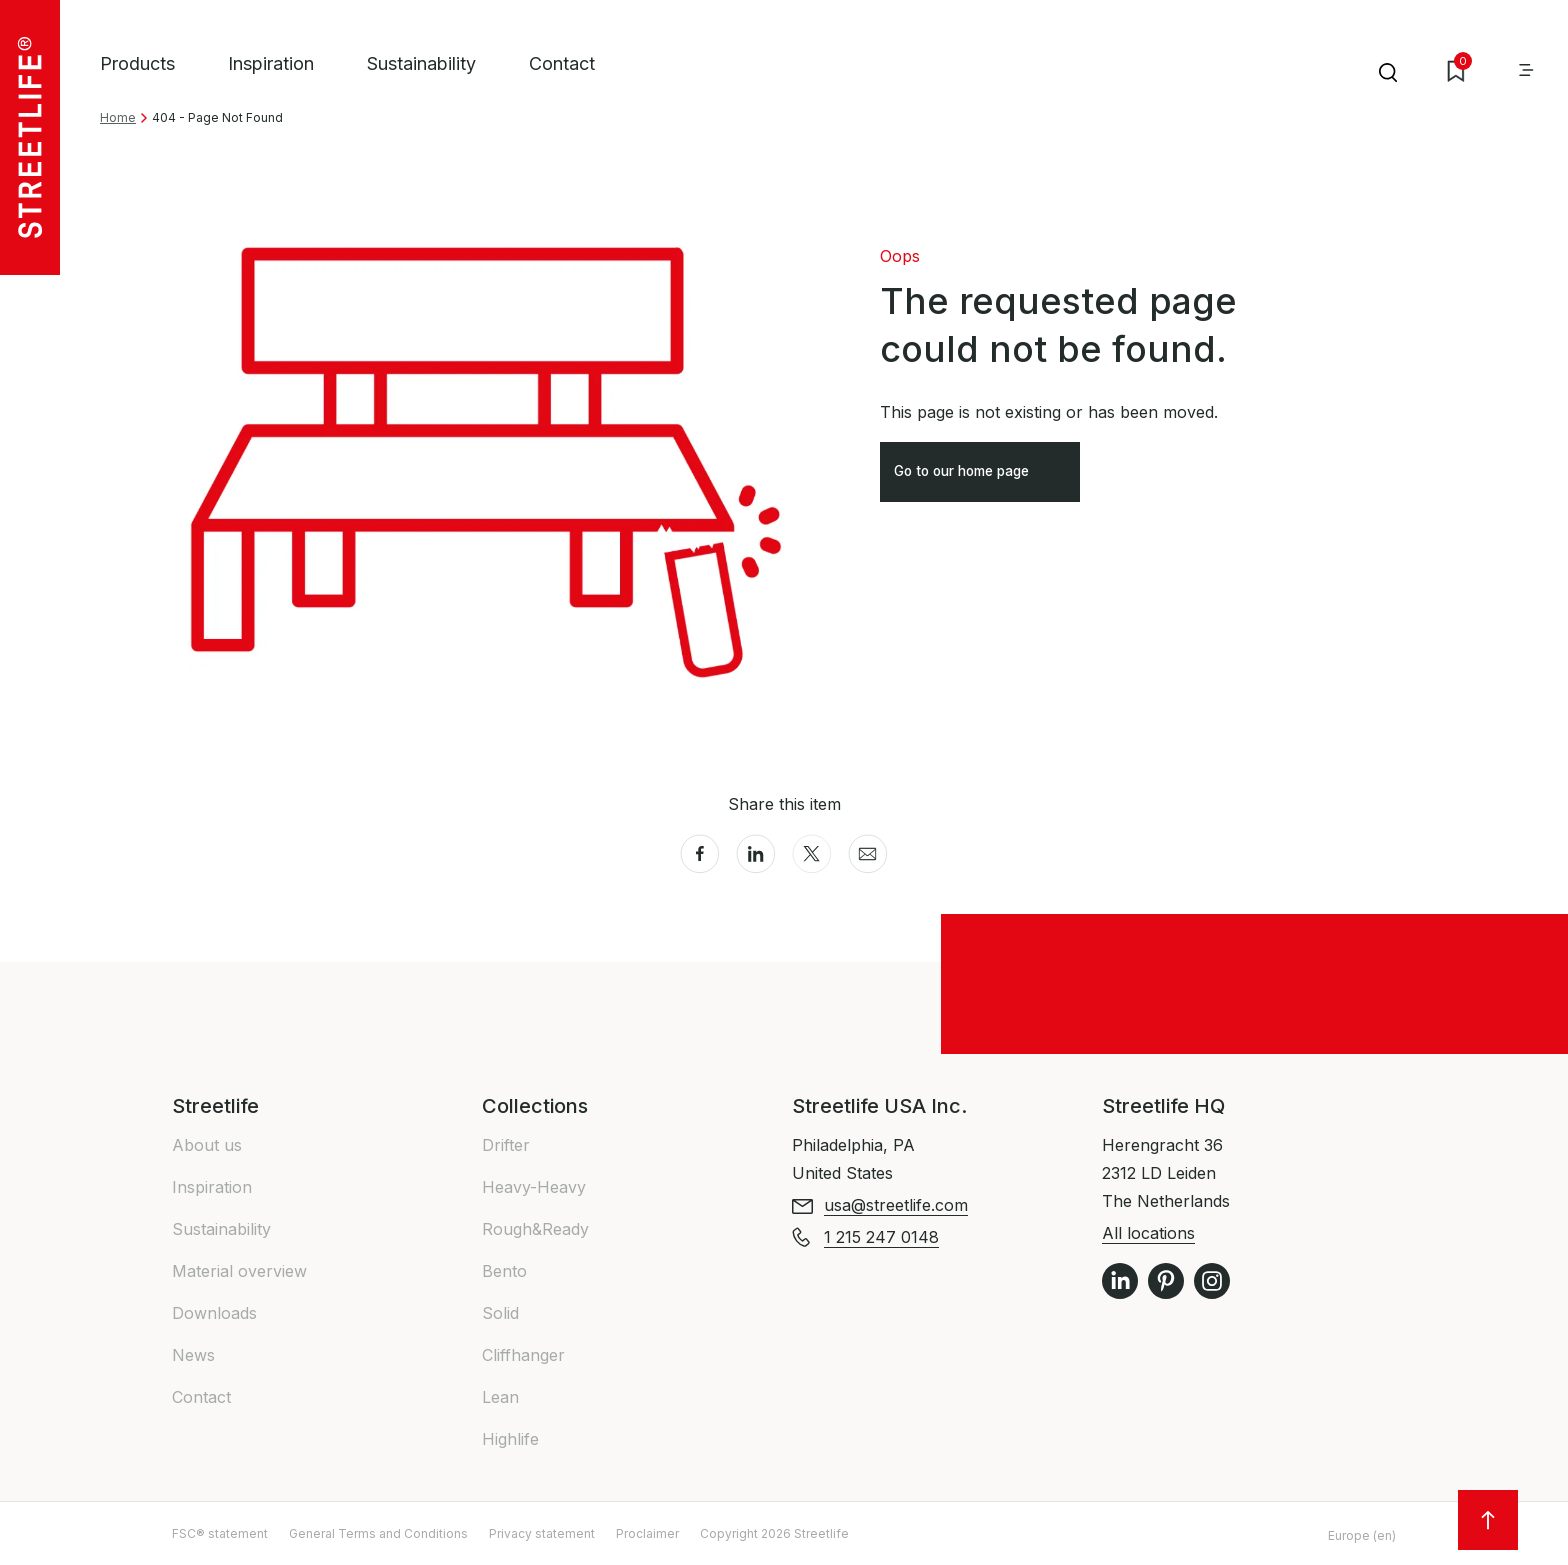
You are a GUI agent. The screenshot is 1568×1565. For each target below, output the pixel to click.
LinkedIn (1120, 1281)
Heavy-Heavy (534, 1187)
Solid (500, 1313)
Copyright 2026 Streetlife (774, 1533)
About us (207, 1145)
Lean (500, 1397)
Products (137, 63)
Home (118, 117)
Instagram (1212, 1281)
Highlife (510, 1439)
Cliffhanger (523, 1355)
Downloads (214, 1313)
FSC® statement (220, 1533)
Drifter (506, 1145)
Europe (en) (1362, 1535)
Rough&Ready (535, 1229)
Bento (504, 1271)
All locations (1148, 1233)
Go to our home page (981, 478)
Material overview (239, 1271)
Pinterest (1166, 1281)
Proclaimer (647, 1533)
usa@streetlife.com (896, 1205)
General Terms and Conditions (378, 1533)
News (193, 1355)
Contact (562, 63)
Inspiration (271, 63)
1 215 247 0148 (881, 1237)
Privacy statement (542, 1533)
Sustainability (421, 63)
